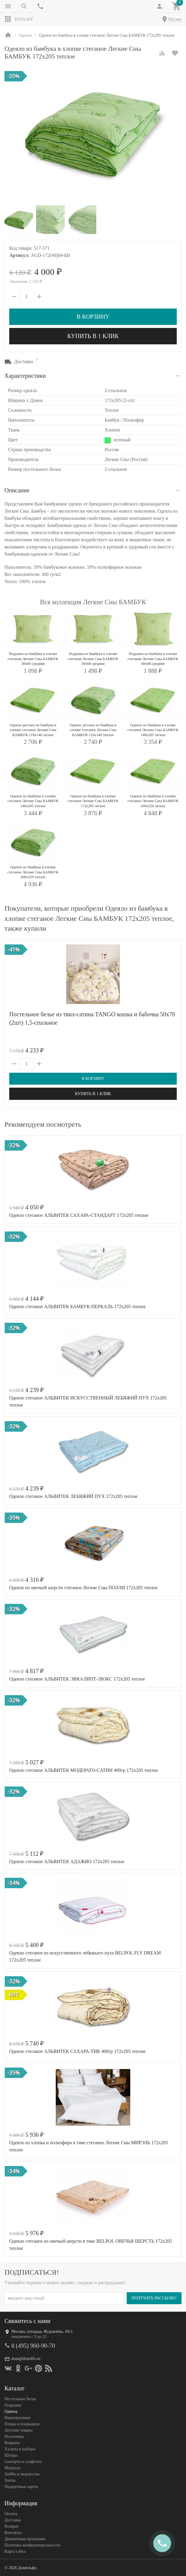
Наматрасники (17, 2417)
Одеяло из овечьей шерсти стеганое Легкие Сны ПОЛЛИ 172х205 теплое (83, 1587)
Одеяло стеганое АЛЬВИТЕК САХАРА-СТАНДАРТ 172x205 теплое (78, 1215)
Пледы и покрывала (22, 2424)
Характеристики (25, 375)
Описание (17, 490)
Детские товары (18, 2430)
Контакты (13, 2532)
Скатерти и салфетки (22, 2461)
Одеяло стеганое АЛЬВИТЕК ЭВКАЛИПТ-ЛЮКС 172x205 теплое (77, 1678)
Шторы (10, 2455)
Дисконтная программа (25, 2539)
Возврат (11, 2526)
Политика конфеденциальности (32, 2545)
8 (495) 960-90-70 (33, 2345)
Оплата (10, 2514)
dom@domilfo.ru (25, 2358)
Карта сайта (15, 2551)
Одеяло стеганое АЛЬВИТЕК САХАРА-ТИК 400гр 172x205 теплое (77, 2051)
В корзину (93, 316)
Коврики (12, 2443)
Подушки (12, 2405)
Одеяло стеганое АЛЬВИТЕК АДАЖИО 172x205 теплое (66, 1861)
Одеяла (10, 2411)
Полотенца (14, 2436)
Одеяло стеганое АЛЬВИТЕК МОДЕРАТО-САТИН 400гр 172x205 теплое (83, 1770)
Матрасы (12, 2468)
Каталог (19, 19)
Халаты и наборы (19, 2449)
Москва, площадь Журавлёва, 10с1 (42, 2331)
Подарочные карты (21, 2486)
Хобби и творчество (22, 2474)
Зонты (10, 2480)
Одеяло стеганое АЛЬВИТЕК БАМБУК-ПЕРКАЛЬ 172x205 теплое (77, 1306)
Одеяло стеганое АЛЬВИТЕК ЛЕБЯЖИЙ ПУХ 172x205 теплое (73, 1496)
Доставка (12, 2520)
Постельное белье (20, 2399)
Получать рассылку (154, 2298)
